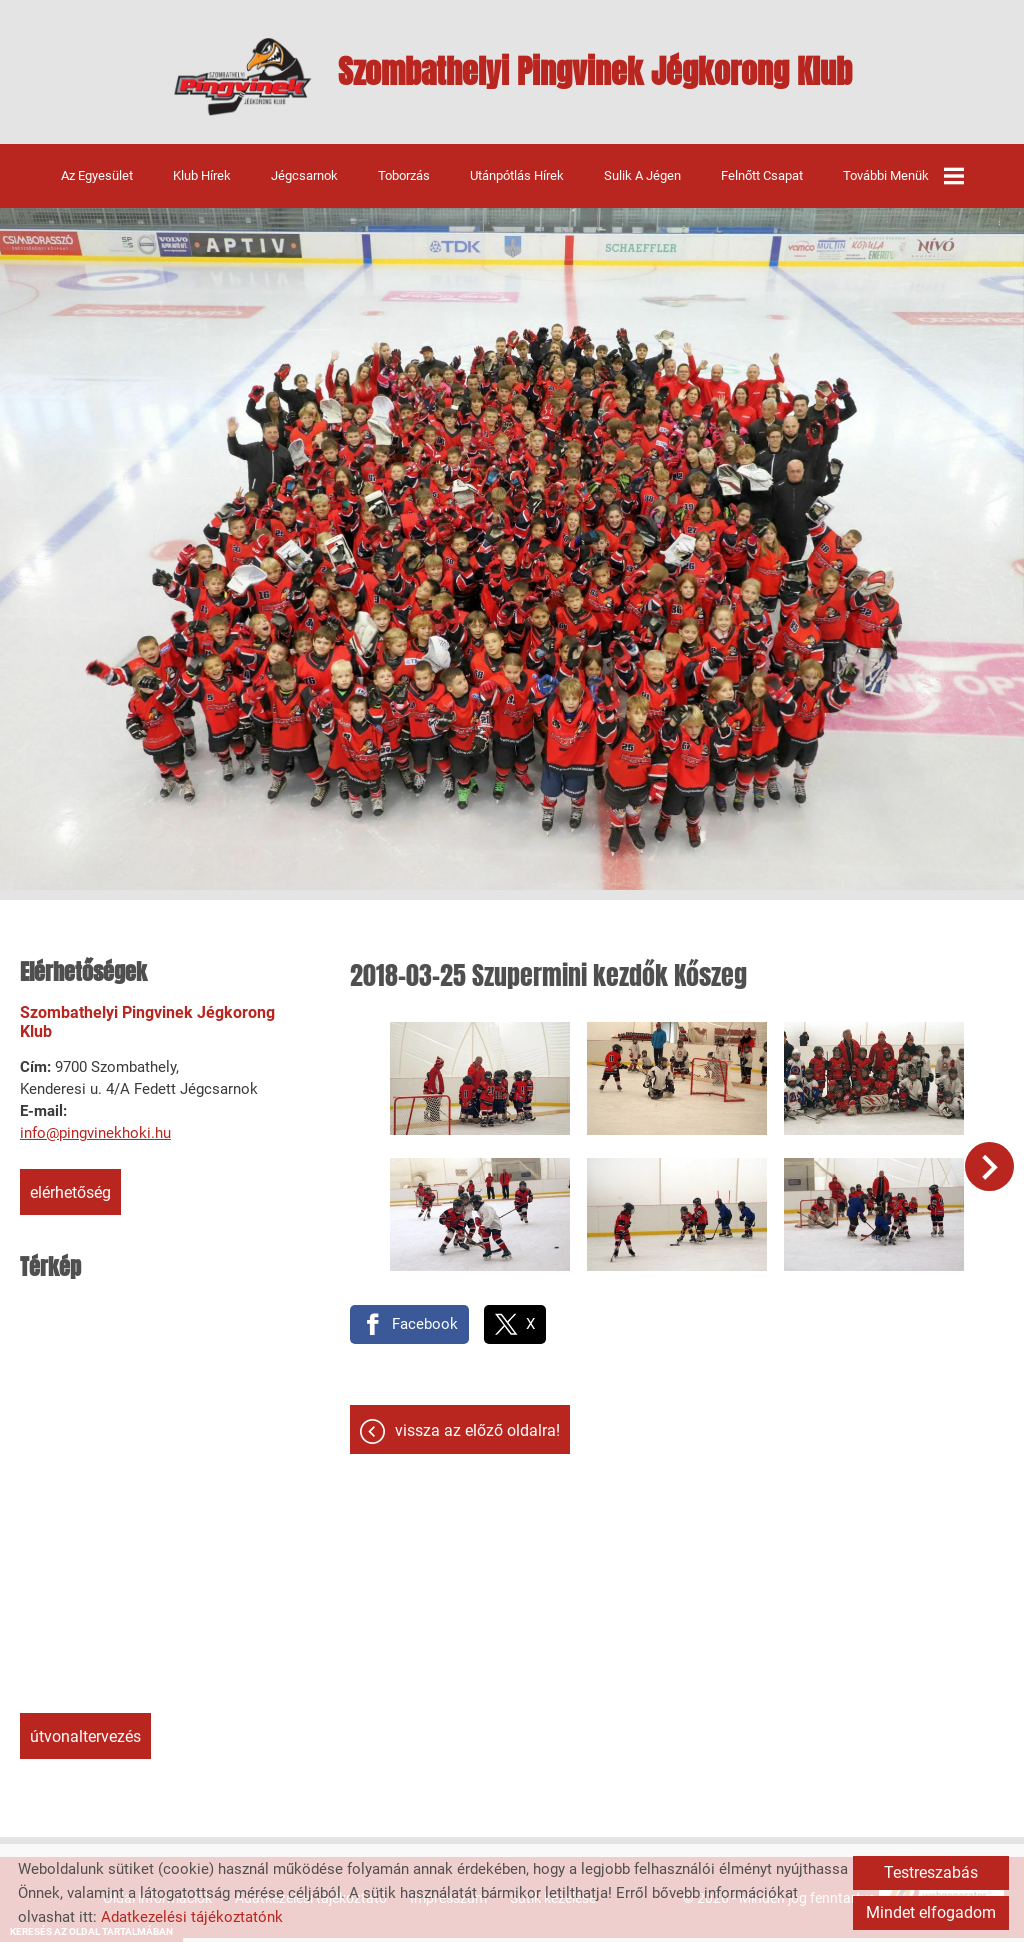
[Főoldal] (211, 82)
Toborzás (404, 185)
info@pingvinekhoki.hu (95, 1144)
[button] (995, 1168)
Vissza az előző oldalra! (477, 1415)
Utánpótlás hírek (517, 185)
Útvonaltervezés (85, 1747)
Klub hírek (202, 185)
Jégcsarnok (304, 185)
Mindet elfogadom (931, 1912)
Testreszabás (931, 1872)
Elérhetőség (70, 1203)
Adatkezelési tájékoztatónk (192, 1917)
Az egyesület (97, 185)
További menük (903, 186)
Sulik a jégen (642, 185)
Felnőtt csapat (762, 185)
